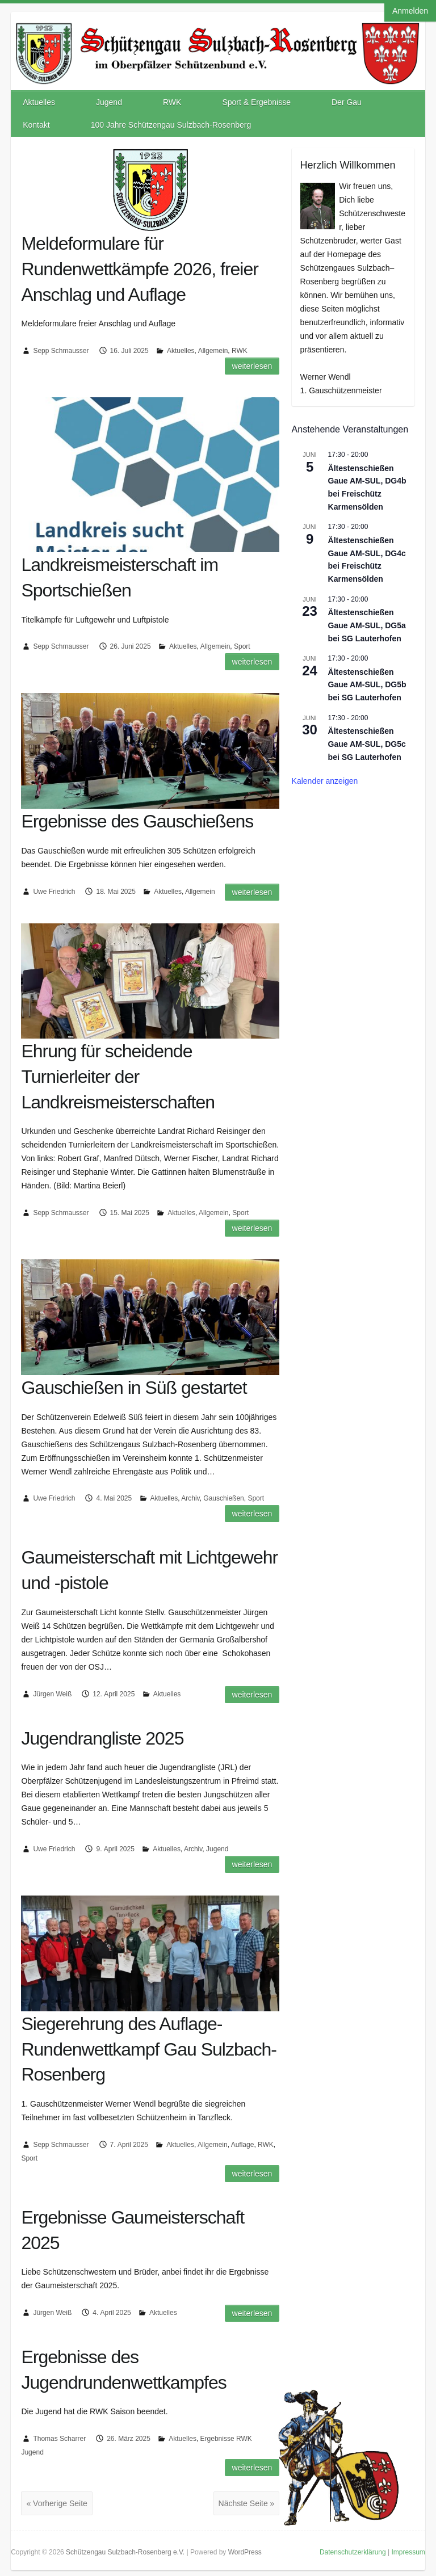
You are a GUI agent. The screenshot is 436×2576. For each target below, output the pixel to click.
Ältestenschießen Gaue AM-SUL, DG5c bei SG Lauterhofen (367, 743)
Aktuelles (39, 102)
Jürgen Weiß (52, 1694)
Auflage (242, 2145)
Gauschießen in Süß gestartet (133, 1387)
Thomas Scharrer (59, 2439)
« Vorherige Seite (56, 2503)
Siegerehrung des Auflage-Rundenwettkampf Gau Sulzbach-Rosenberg (148, 2049)
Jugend (109, 102)
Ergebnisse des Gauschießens (137, 821)
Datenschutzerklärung (353, 2552)
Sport (242, 646)
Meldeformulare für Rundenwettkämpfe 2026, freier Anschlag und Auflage (139, 269)
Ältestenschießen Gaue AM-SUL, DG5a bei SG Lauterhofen (367, 625)
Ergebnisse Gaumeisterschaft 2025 (132, 2230)
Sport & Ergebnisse (256, 102)
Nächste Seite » (247, 2503)
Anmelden (410, 10)
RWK (172, 102)
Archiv (190, 1498)
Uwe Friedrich (54, 892)
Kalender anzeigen (325, 780)
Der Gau (347, 102)
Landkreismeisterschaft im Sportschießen (119, 577)
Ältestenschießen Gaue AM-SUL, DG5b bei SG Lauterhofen (367, 684)
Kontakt (36, 124)
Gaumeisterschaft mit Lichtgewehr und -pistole (149, 1570)
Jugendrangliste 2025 (102, 1738)
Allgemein (213, 351)
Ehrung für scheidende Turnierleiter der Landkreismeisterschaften (118, 1076)
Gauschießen (223, 1498)
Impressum (408, 2552)
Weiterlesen (252, 366)
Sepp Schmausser (61, 351)
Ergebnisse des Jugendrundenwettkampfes (123, 2370)
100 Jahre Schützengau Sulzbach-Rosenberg (171, 124)
